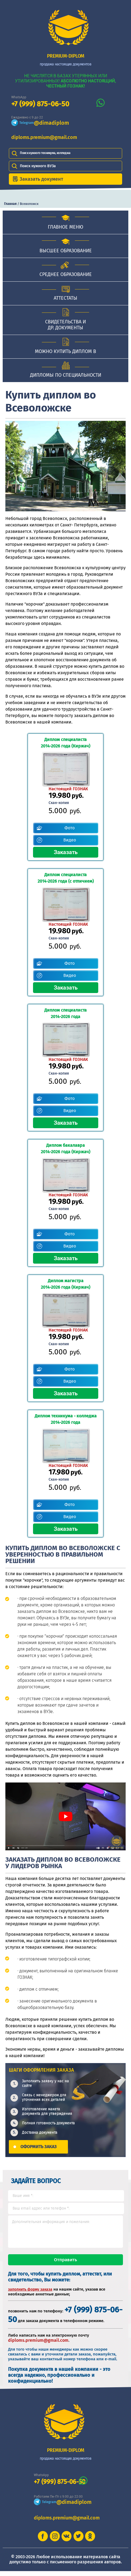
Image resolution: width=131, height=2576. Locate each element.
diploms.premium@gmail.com (44, 137)
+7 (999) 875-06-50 (40, 104)
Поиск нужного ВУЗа (38, 166)
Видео (69, 840)
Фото (69, 827)
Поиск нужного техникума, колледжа (45, 153)
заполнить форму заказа (30, 2294)
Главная (10, 204)
